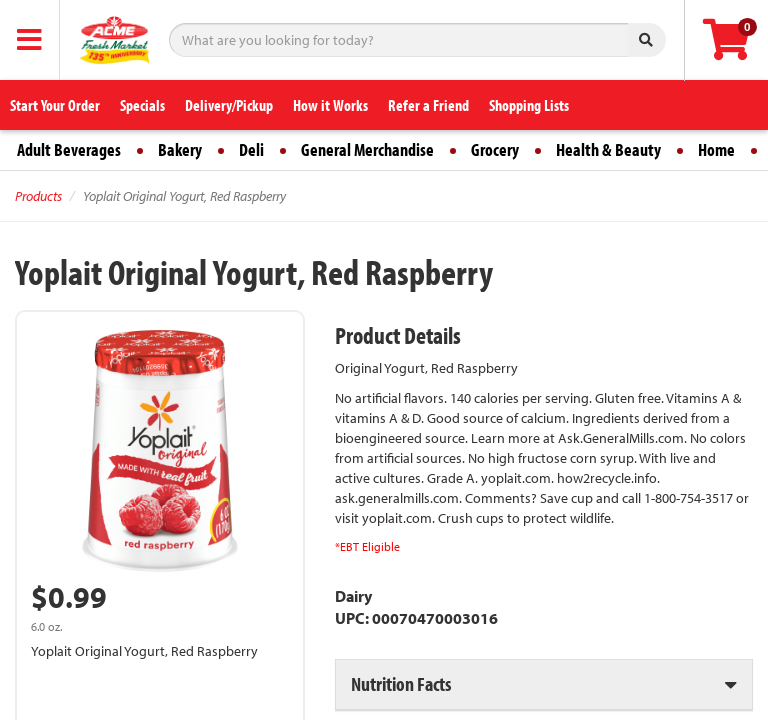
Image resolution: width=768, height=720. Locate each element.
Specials (142, 105)
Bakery (180, 149)
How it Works (330, 105)
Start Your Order (55, 105)
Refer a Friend (428, 105)
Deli (251, 149)
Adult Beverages (69, 149)
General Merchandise (367, 149)
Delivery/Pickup (229, 105)
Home (716, 149)
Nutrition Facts (401, 683)
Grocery (495, 149)
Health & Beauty (608, 149)
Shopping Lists (529, 105)
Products (38, 196)
